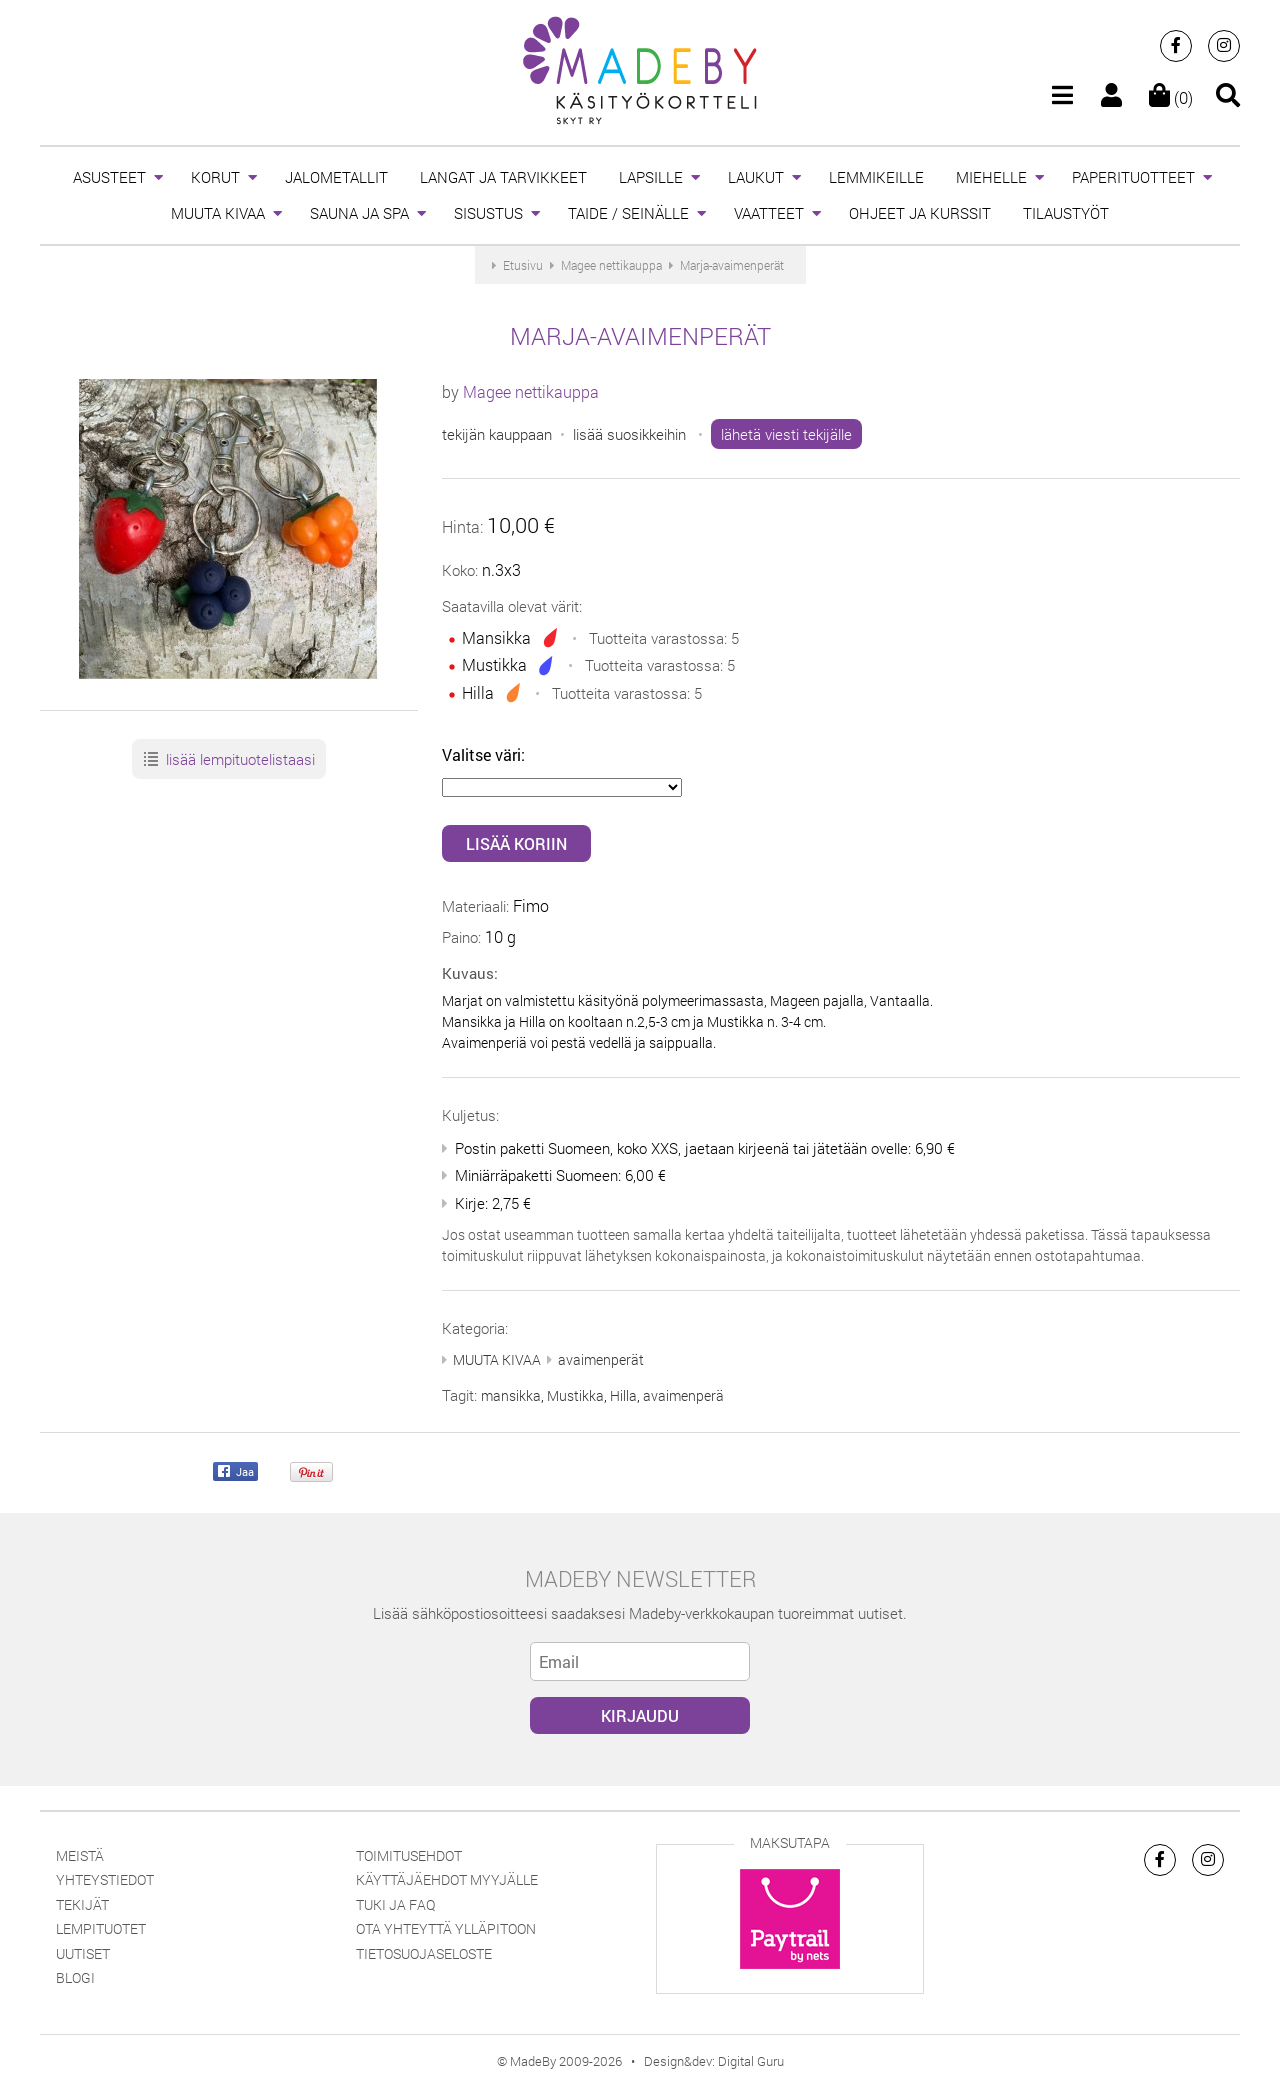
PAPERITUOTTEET (1133, 177)
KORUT (215, 177)
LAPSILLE (651, 177)
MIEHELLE (991, 177)
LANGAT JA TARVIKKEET (503, 177)
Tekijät (82, 1904)
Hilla (623, 1395)
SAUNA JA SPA (359, 213)
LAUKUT (756, 177)
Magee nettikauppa (531, 391)
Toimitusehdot (409, 1855)
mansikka (511, 1395)
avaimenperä (683, 1395)
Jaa (236, 1473)
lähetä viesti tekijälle (786, 434)
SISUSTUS (488, 213)
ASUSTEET (109, 177)
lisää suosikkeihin (629, 434)
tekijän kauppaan (497, 434)
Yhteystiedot (105, 1879)
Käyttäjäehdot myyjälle (447, 1879)
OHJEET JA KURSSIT (920, 213)
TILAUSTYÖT (1066, 213)
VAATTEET (769, 213)
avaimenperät (601, 1359)
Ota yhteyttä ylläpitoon (446, 1928)
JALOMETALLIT (336, 177)
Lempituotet (101, 1928)
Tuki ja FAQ (395, 1904)
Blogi (75, 1977)
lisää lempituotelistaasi (229, 760)
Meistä (80, 1855)
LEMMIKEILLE (876, 177)
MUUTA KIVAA (218, 213)
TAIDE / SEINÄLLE (628, 213)
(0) (1171, 97)
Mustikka (575, 1395)
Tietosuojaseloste (424, 1953)
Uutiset (83, 1953)
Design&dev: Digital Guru (714, 2061)
